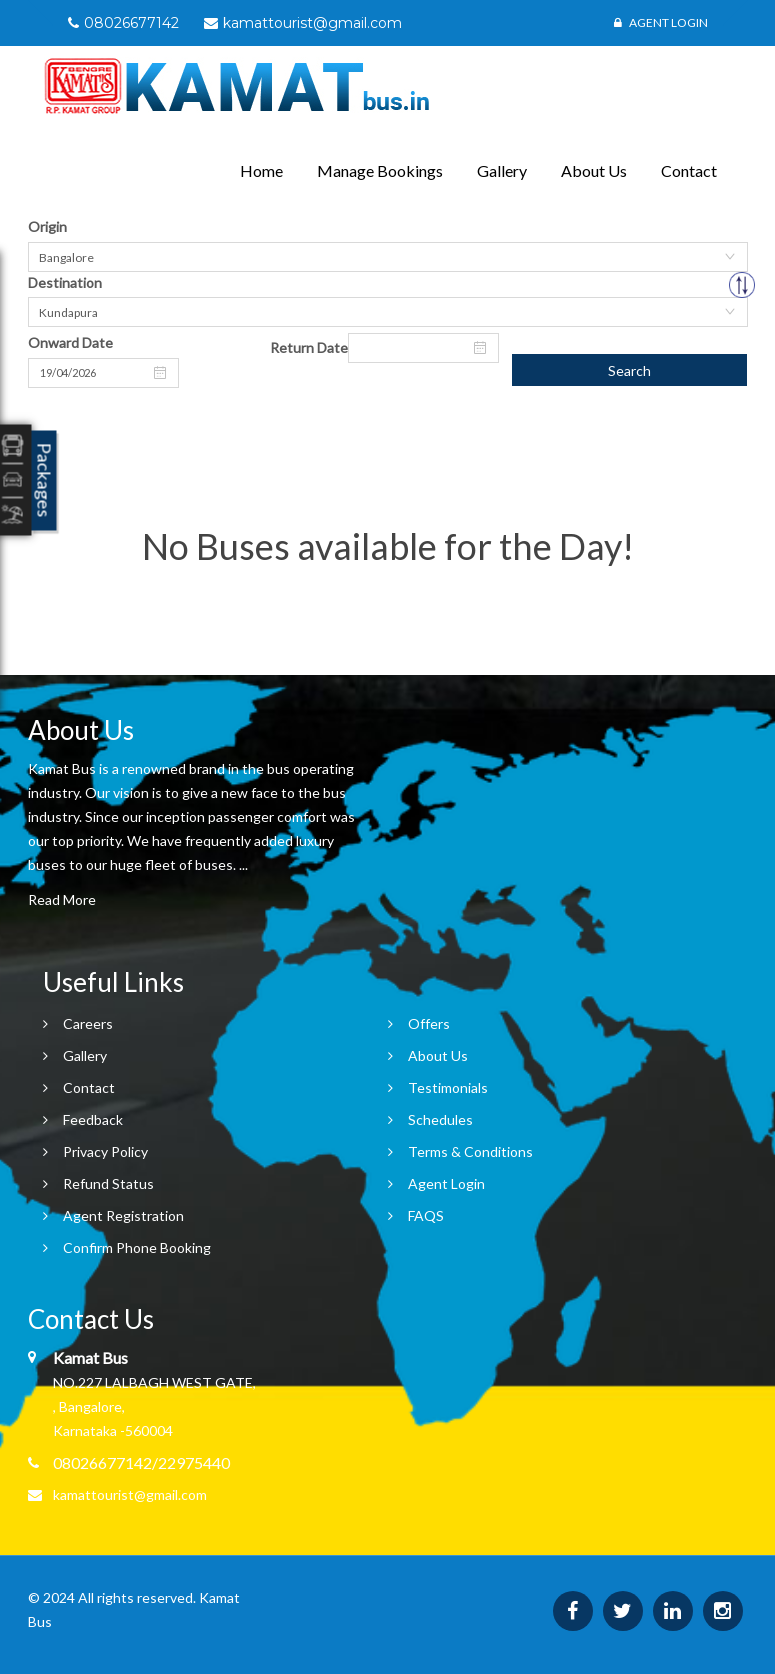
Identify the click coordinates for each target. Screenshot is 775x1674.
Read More (62, 899)
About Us (594, 170)
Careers (88, 1023)
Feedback (93, 1119)
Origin (47, 226)
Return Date (309, 347)
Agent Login (661, 22)
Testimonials (448, 1087)
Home (261, 170)
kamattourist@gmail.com (130, 1494)
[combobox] (388, 257)
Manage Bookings (380, 170)
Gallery (502, 170)
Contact (689, 170)
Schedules (440, 1119)
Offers (429, 1023)
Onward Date (70, 342)
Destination (65, 282)
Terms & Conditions (470, 1151)
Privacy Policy (105, 1151)
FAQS (426, 1215)
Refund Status (108, 1183)
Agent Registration (123, 1215)
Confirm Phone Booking (137, 1247)
